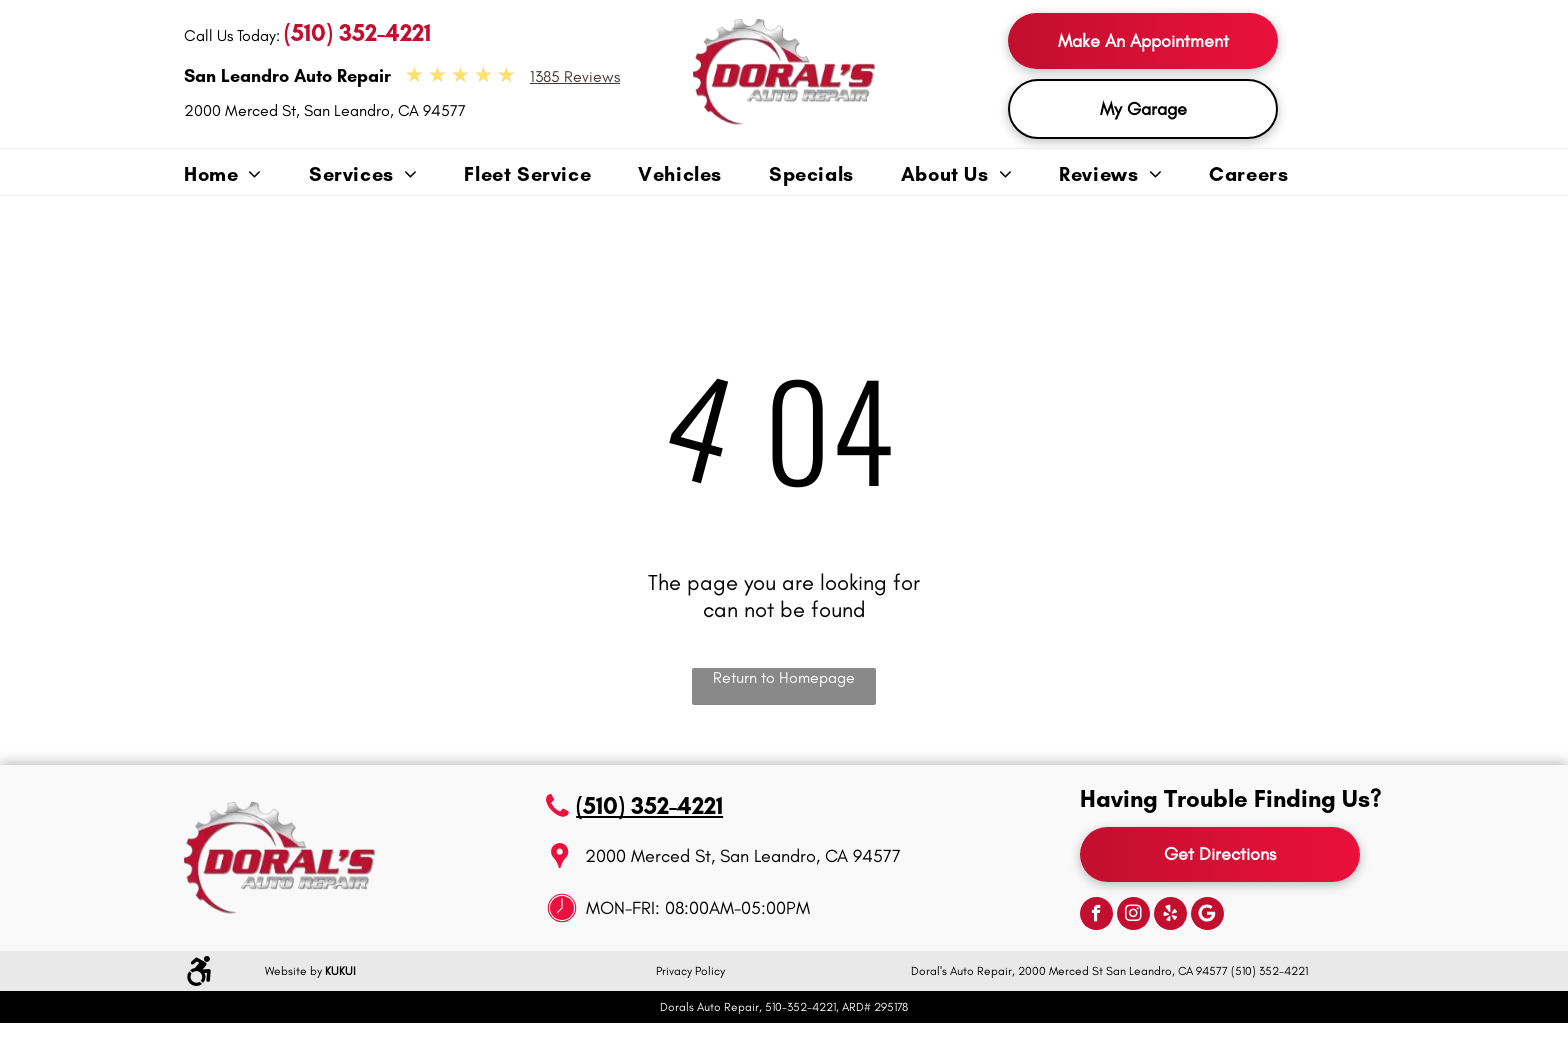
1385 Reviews (575, 76)
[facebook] (1096, 916)
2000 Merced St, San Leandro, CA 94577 (325, 110)
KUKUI (340, 971)
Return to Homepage (784, 677)
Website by (293, 971)
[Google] (1207, 916)
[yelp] (1170, 916)
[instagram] (1133, 916)
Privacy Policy (690, 971)
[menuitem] (246, 175)
